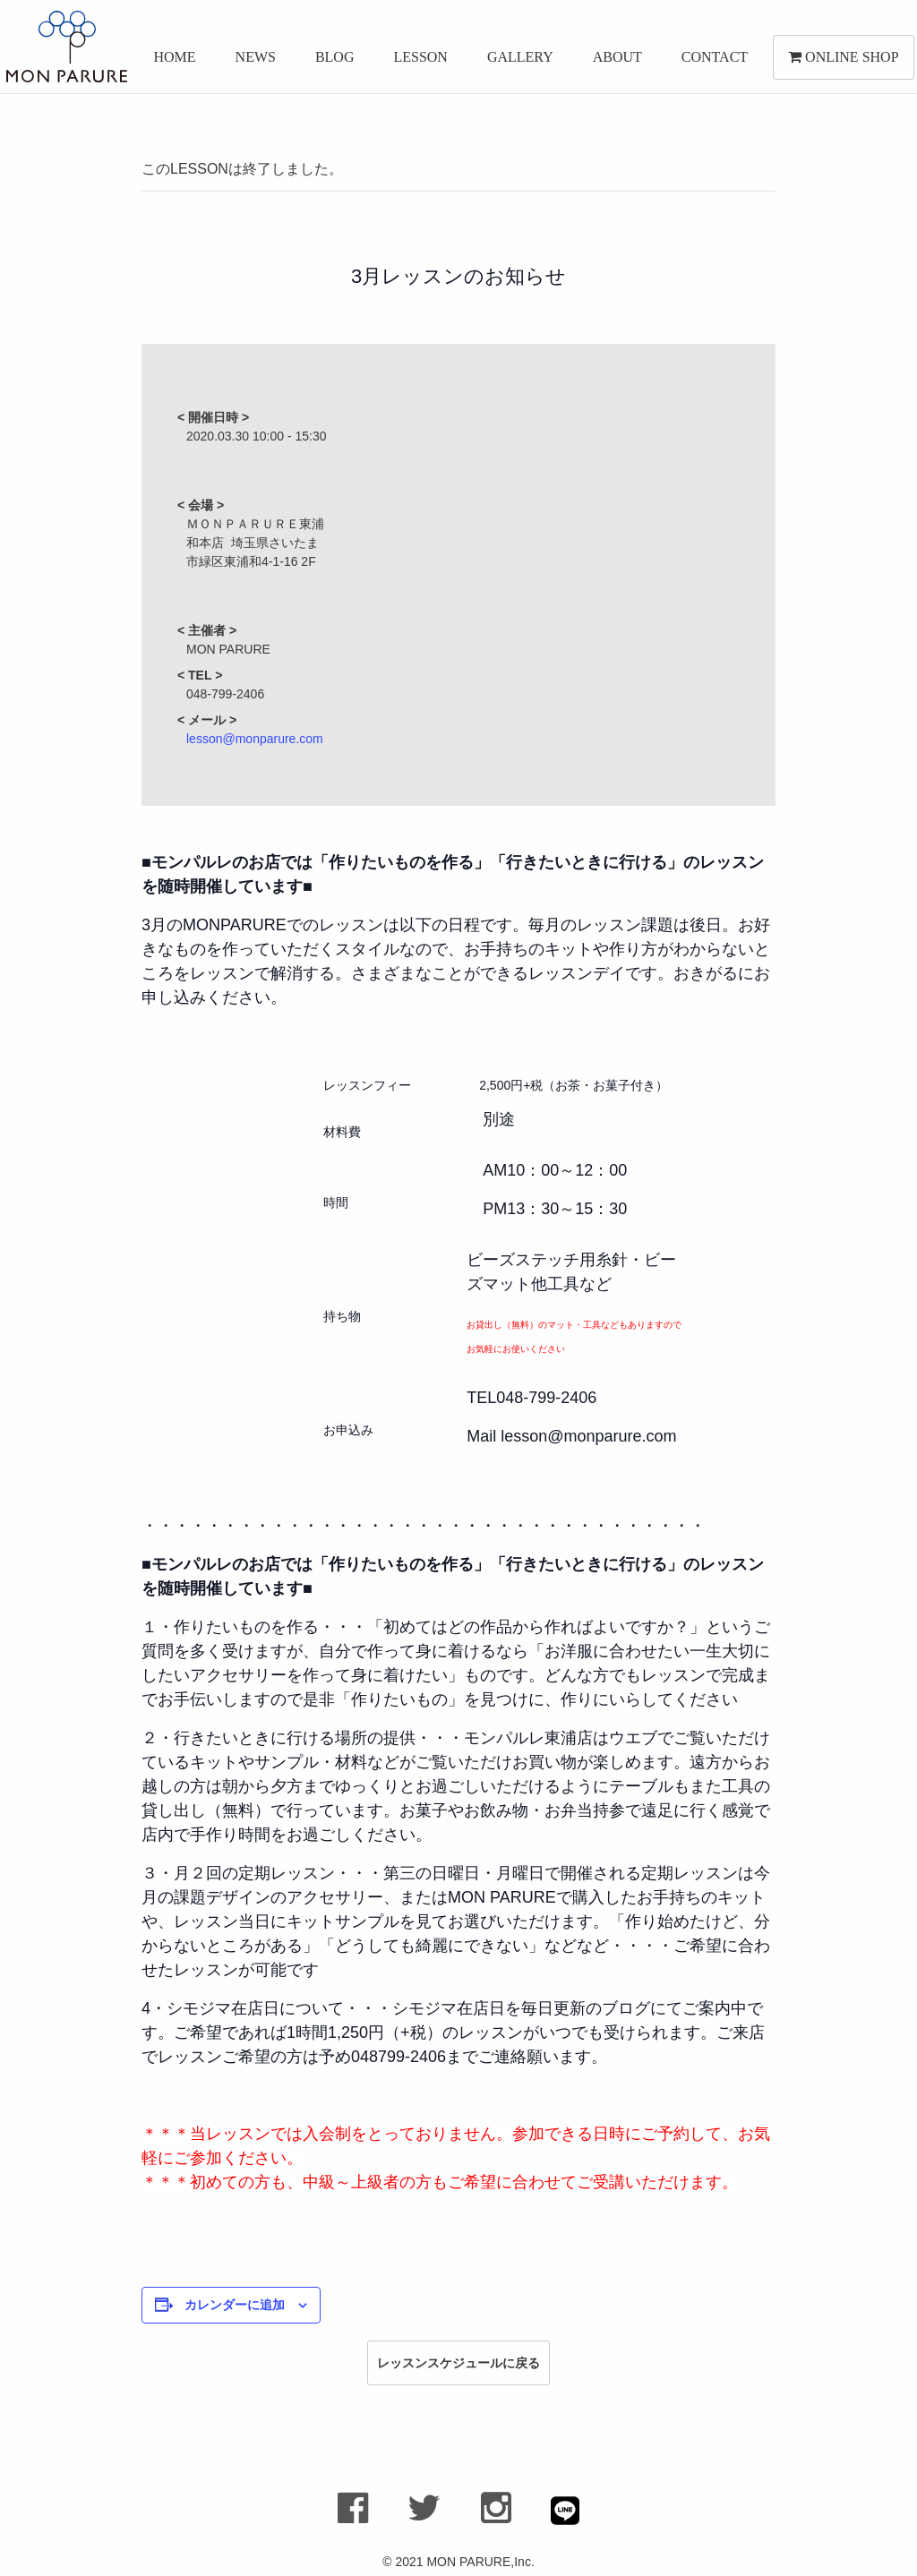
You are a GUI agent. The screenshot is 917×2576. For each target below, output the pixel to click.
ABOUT (611, 60)
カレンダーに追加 (234, 2305)
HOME (169, 60)
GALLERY (514, 60)
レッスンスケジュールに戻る (458, 2363)
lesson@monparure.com (254, 739)
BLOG (328, 60)
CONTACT (708, 60)
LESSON (414, 60)
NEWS (249, 60)
